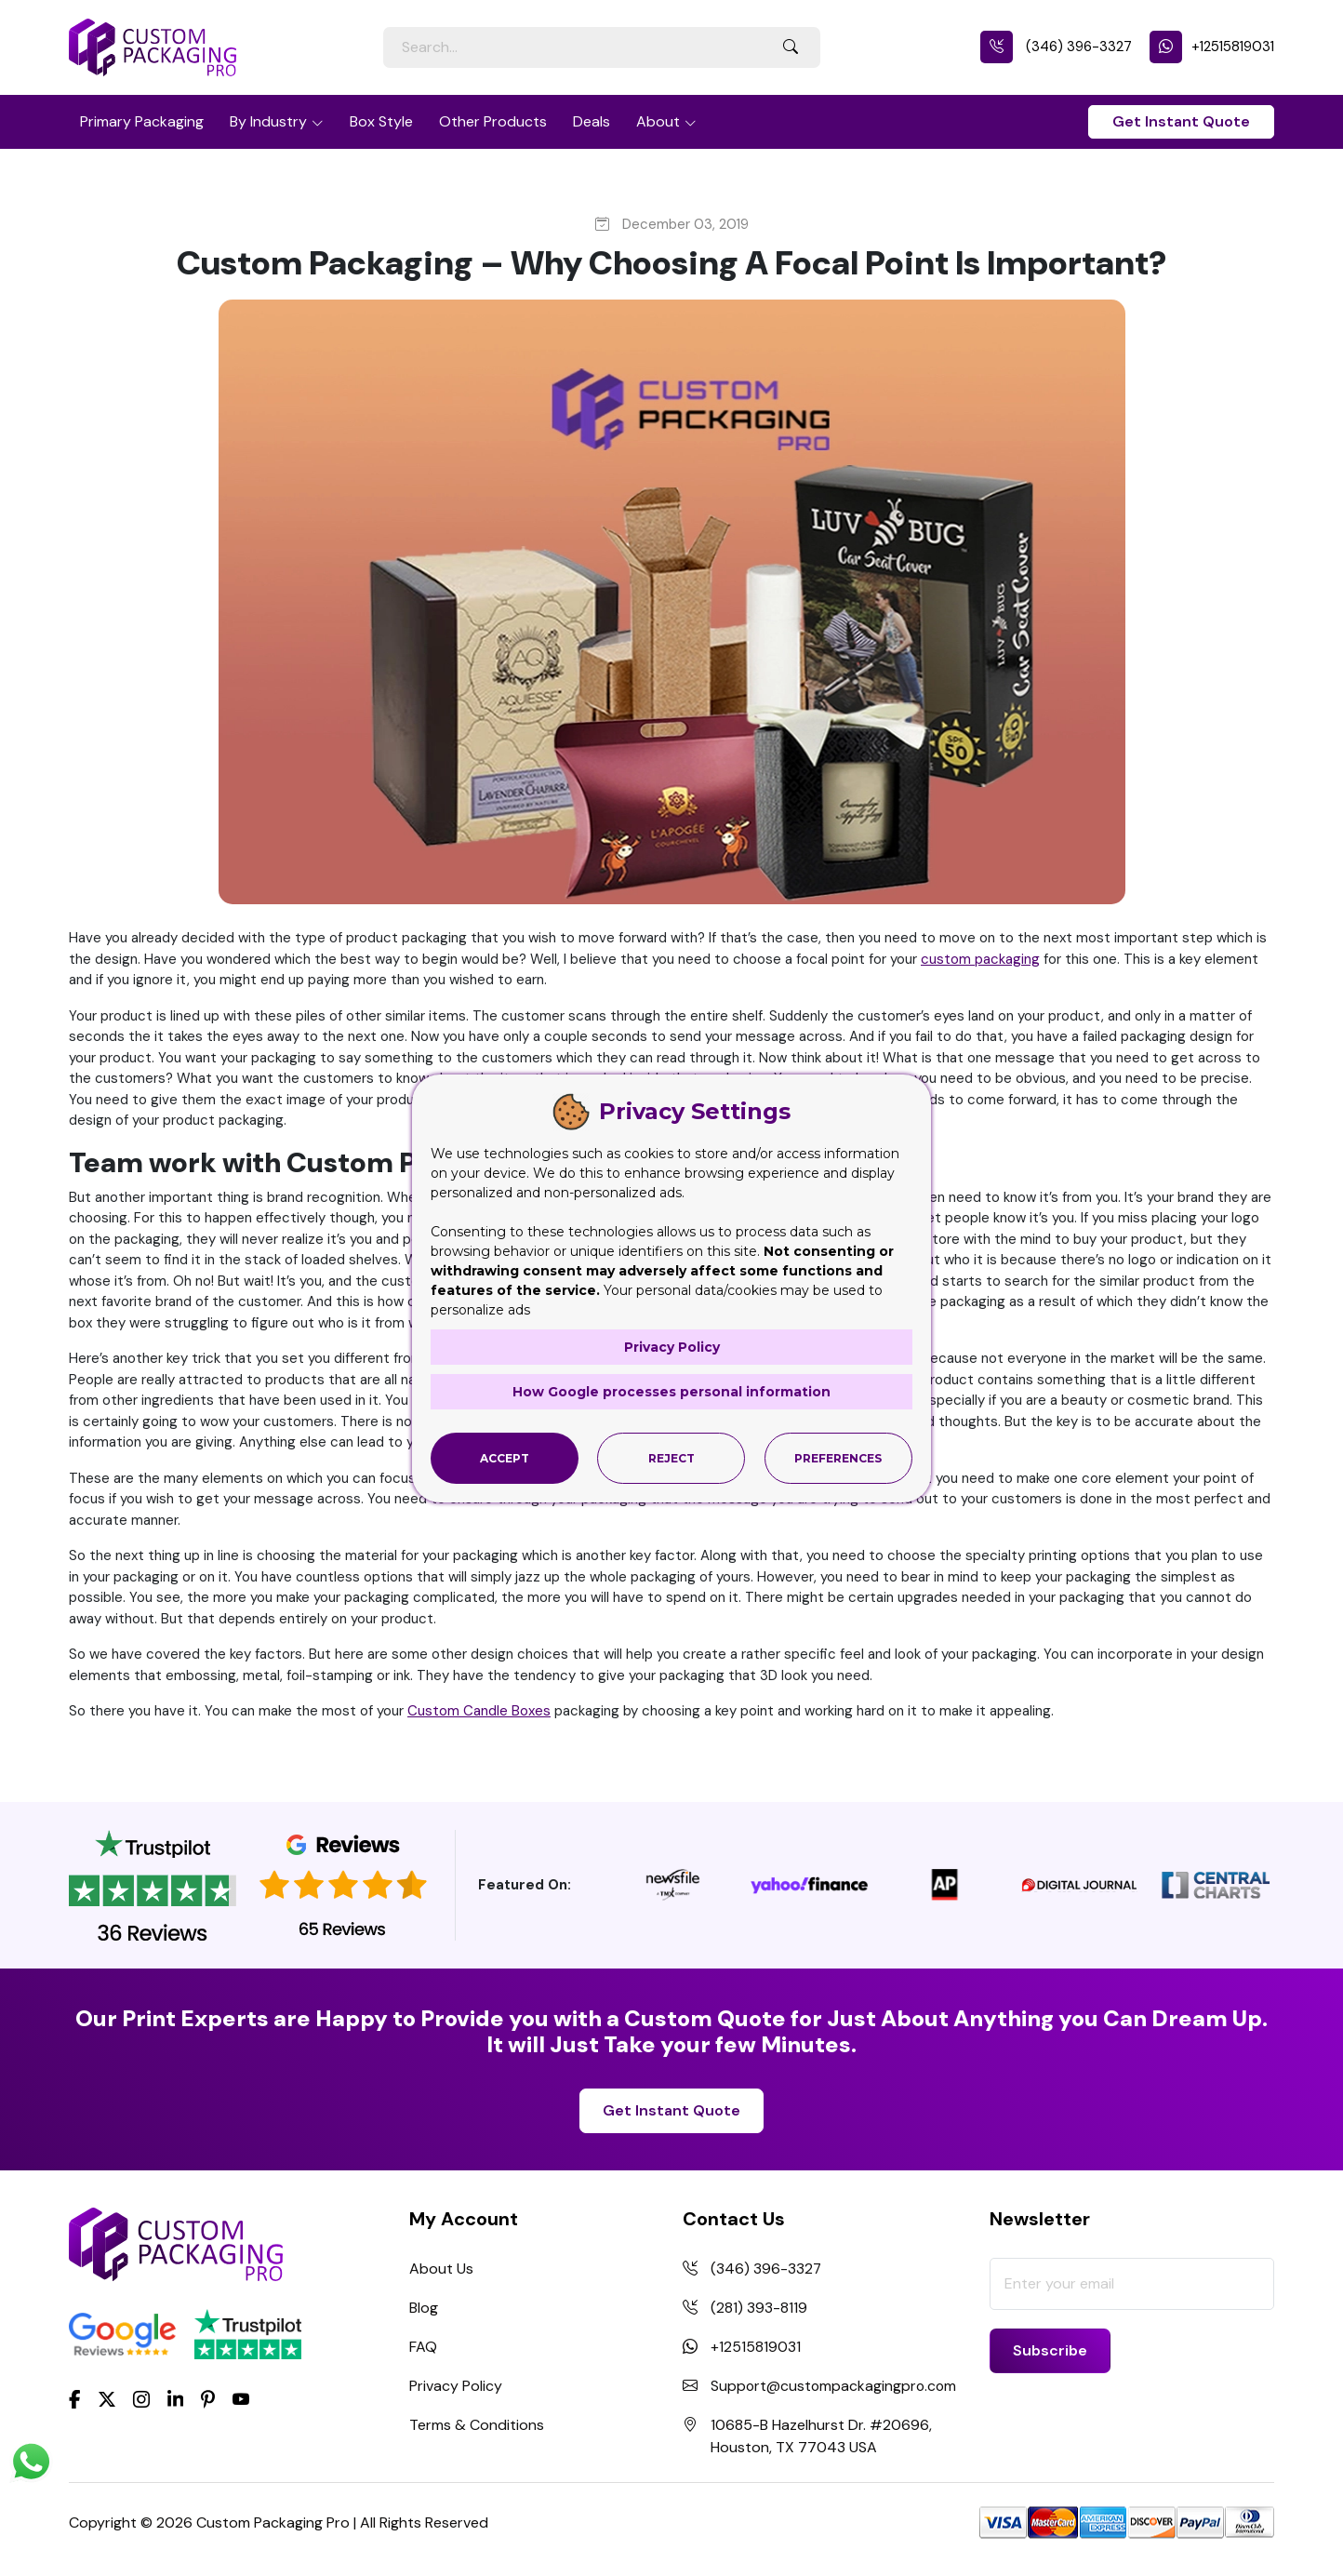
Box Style (381, 121)
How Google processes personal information (671, 1391)
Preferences (838, 1457)
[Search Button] (790, 47)
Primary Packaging (142, 121)
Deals (591, 121)
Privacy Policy (455, 2386)
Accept (504, 1457)
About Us (441, 2268)
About (658, 121)
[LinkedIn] (175, 2398)
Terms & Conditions (476, 2425)
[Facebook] (75, 2398)
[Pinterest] (208, 2398)
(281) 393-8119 (759, 2307)
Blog (423, 2307)
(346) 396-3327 (1056, 46)
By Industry (268, 121)
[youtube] (241, 2400)
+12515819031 (1212, 46)
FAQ (423, 2346)
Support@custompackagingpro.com (835, 2386)
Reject (671, 1457)
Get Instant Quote (1181, 121)
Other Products (493, 121)
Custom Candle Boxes (479, 1711)
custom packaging (980, 959)
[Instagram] (141, 2400)
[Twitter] (107, 2400)
